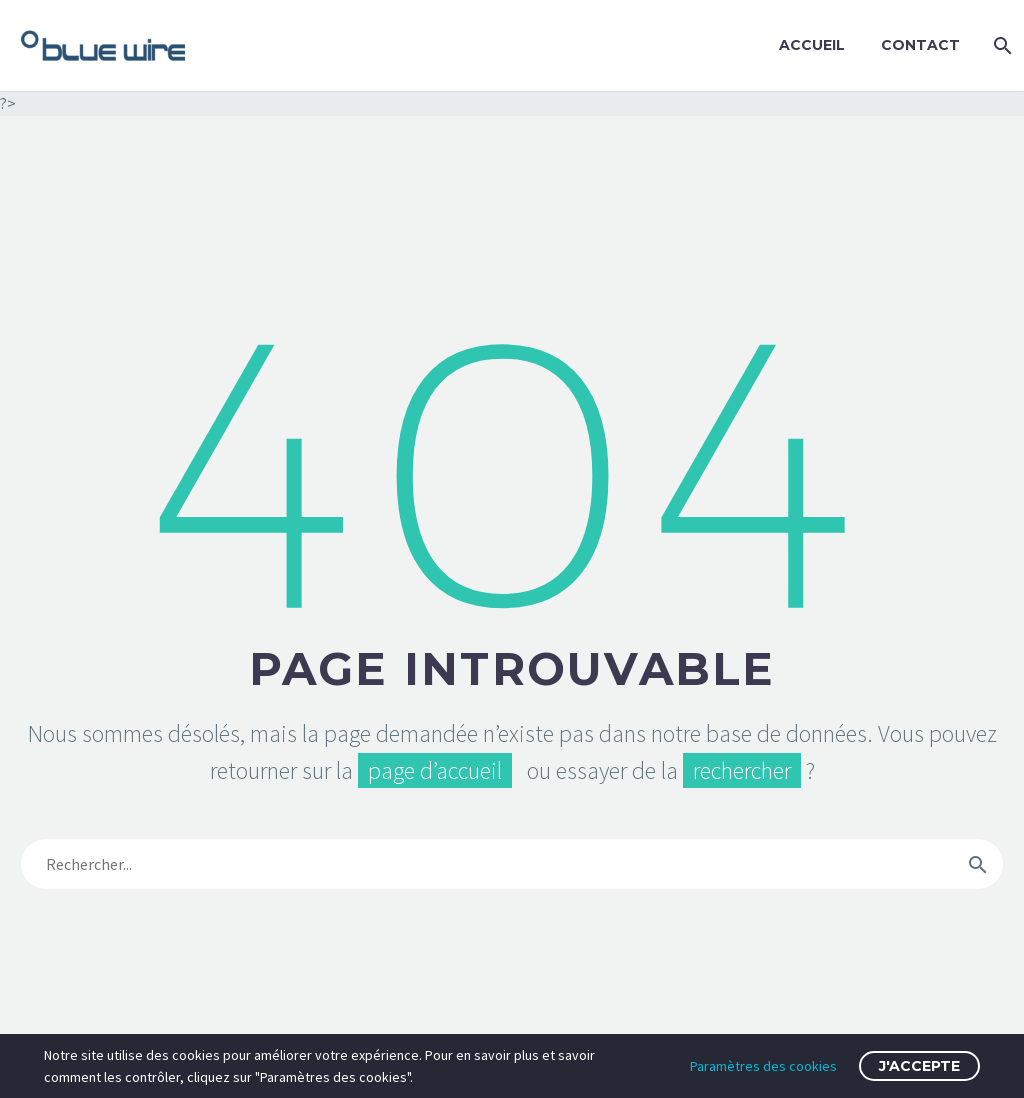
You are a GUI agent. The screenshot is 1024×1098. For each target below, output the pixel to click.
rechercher (742, 770)
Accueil (812, 45)
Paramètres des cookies (763, 1066)
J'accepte (919, 1066)
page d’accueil (435, 770)
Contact (920, 45)
